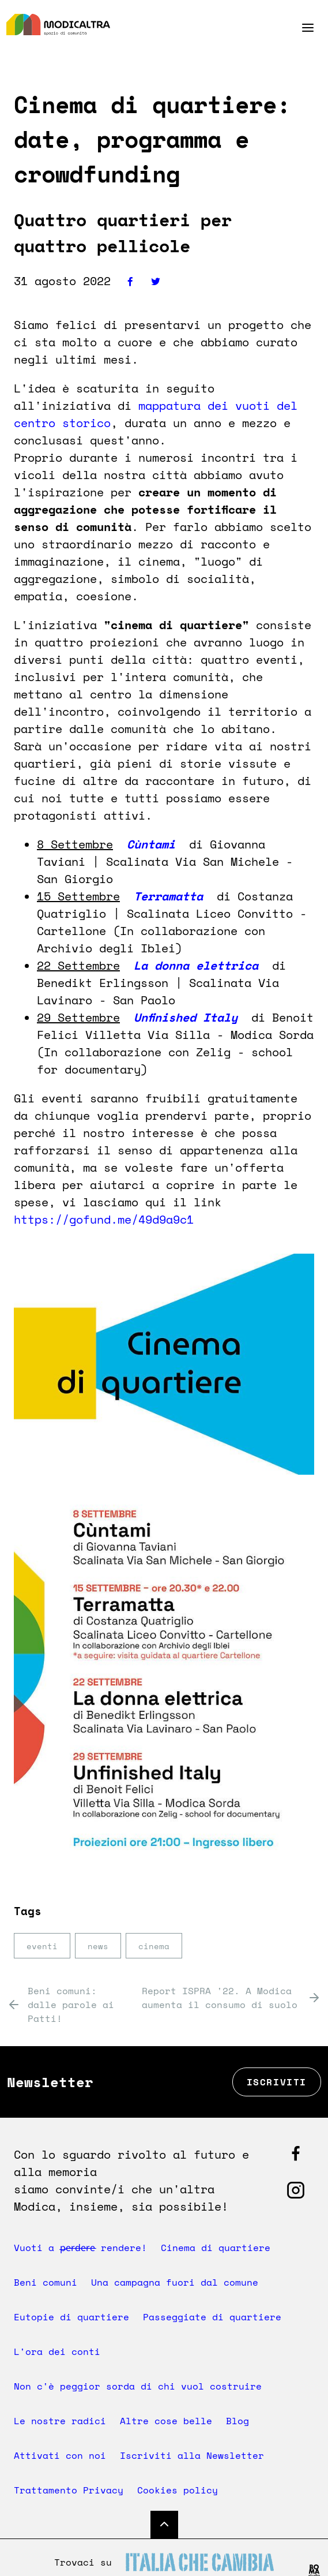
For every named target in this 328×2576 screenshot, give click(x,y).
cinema (153, 1946)
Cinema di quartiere (219, 2248)
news (98, 1946)
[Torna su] (164, 2524)
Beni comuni (45, 2282)
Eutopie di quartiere (71, 2317)
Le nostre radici (60, 2421)
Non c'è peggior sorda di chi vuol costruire (138, 2386)
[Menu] (298, 28)
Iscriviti (277, 2082)
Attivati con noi (60, 2455)
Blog (237, 2421)
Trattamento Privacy (68, 2490)
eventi (42, 1946)
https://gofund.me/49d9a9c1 (104, 1219)
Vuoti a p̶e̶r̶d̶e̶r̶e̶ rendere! (82, 2248)
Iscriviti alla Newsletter (192, 2455)
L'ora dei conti (57, 2351)
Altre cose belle (166, 2421)
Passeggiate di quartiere (212, 2317)
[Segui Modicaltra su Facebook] (295, 2152)
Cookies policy (177, 2490)
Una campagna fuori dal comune (174, 2282)
